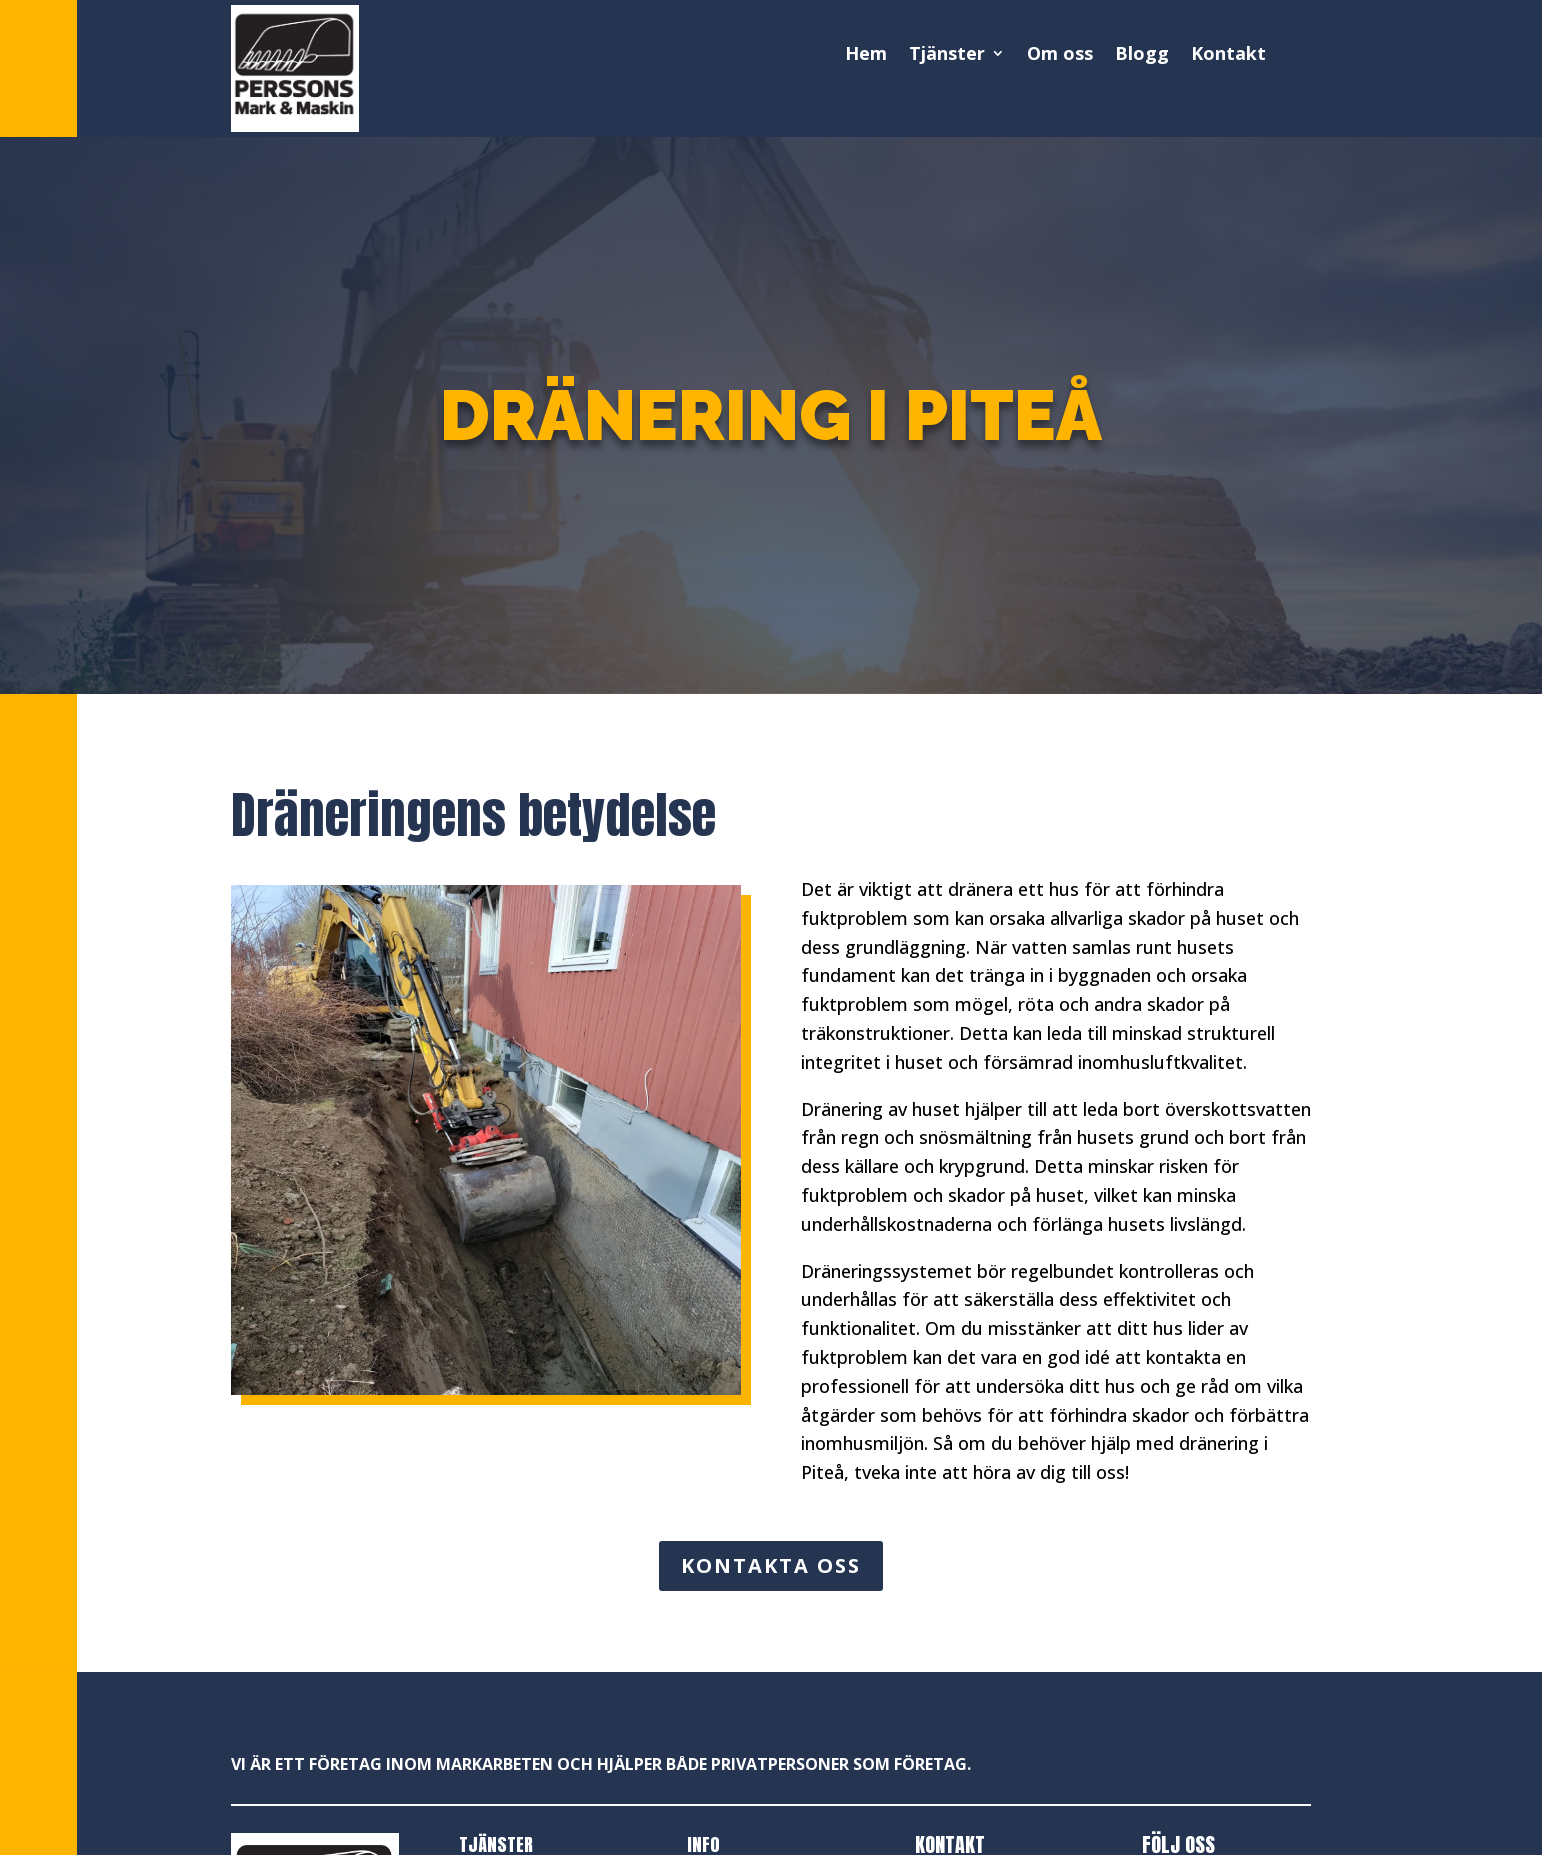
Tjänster (947, 54)
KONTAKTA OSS (771, 1565)
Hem (866, 54)
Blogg (1142, 54)
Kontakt (1228, 54)
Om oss (1060, 54)
